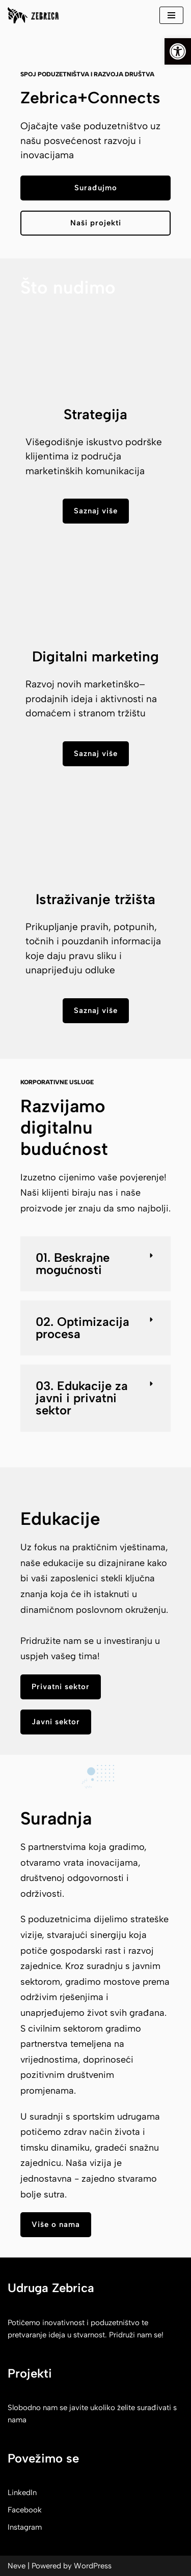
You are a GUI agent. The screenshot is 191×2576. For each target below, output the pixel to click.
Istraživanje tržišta (95, 899)
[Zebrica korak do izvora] (33, 15)
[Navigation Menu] (171, 15)
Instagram (25, 2527)
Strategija (95, 414)
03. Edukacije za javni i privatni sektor (82, 1397)
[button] (95, 1263)
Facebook (25, 2509)
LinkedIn (22, 2492)
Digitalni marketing (95, 656)
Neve (16, 2565)
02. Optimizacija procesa (82, 1327)
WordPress (93, 2565)
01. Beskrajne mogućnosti (73, 1263)
